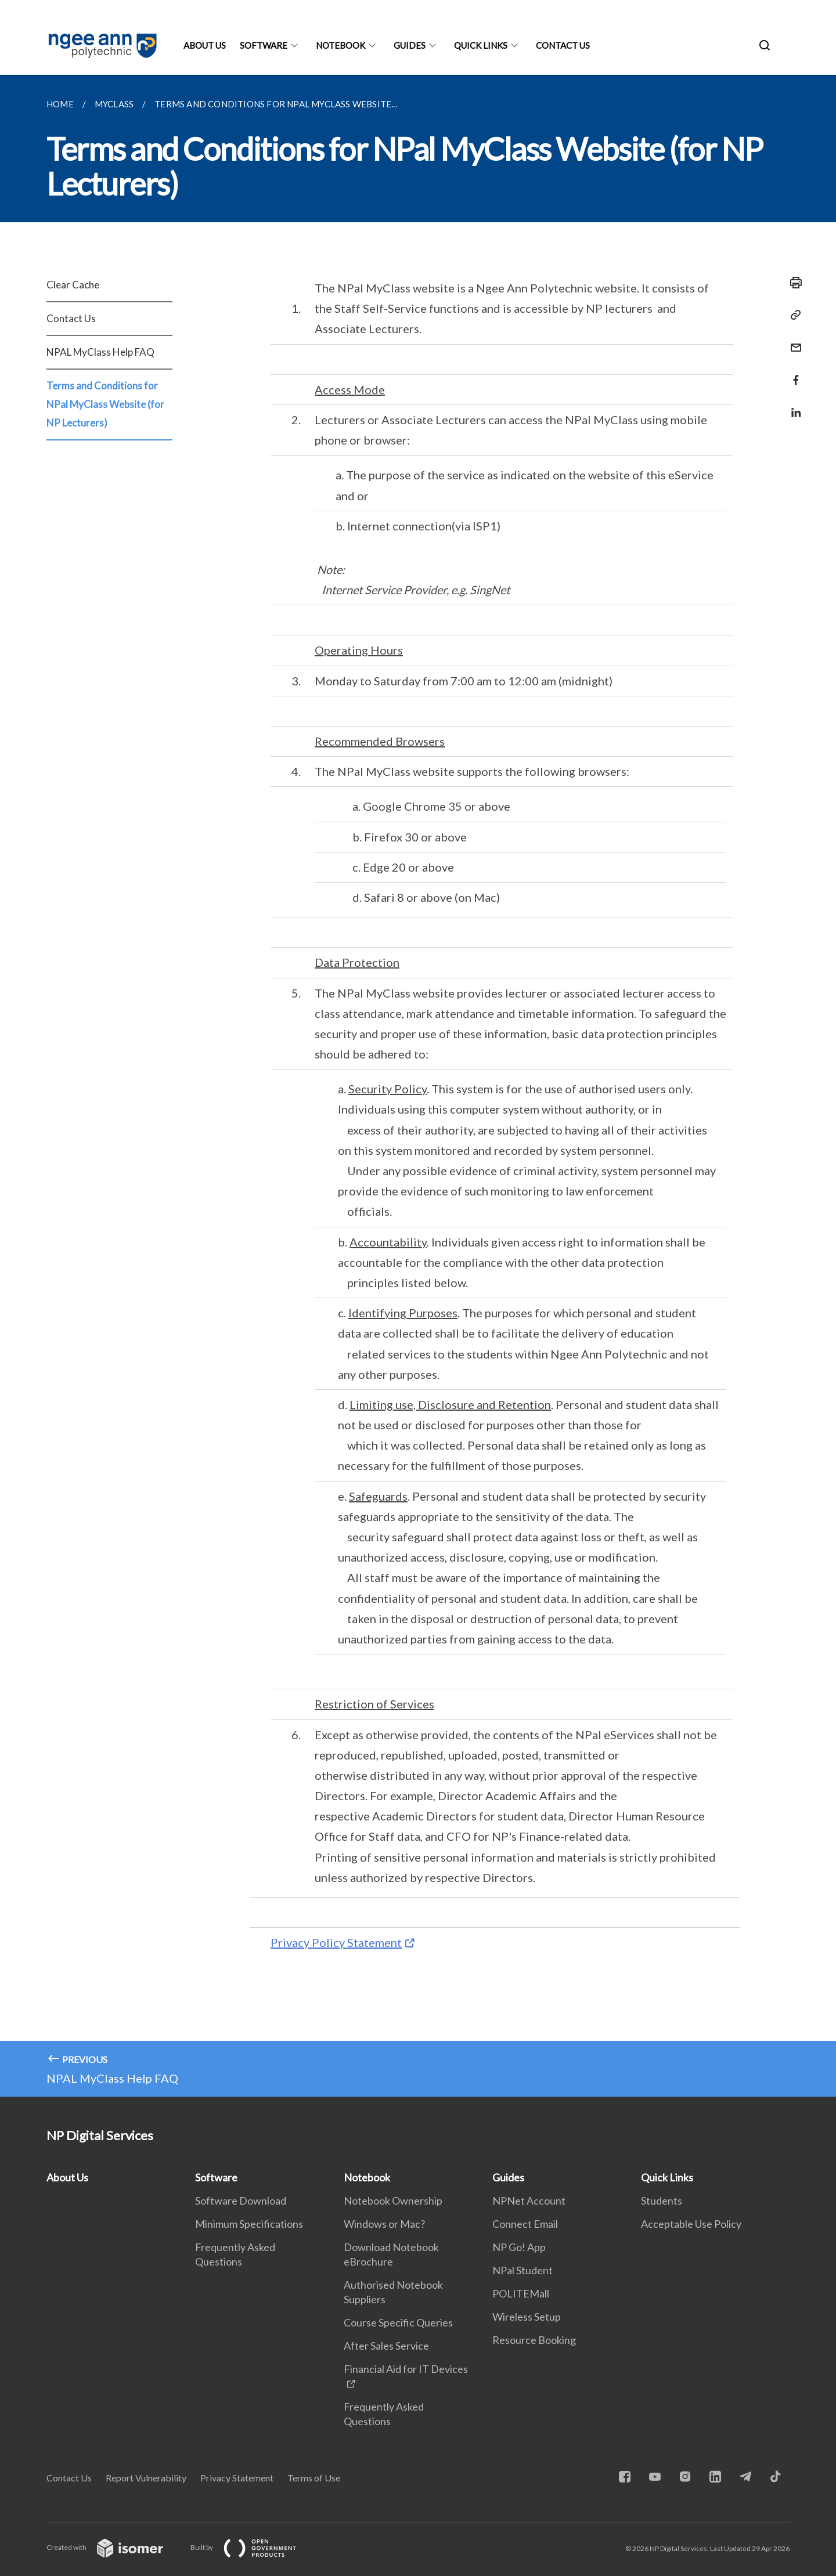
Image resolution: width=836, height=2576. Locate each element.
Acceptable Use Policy (691, 2223)
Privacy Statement (236, 2477)
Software (263, 45)
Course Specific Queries (398, 2322)
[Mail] (792, 340)
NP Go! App (519, 2247)
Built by (252, 2547)
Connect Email (525, 2223)
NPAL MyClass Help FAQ (100, 352)
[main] (418, 1086)
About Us (204, 45)
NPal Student (522, 2270)
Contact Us (563, 45)
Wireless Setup (526, 2316)
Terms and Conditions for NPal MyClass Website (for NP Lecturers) (105, 404)
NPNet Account (528, 2200)
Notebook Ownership (393, 2200)
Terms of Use (313, 2477)
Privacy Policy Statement (336, 1942)
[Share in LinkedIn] (792, 405)
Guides (410, 45)
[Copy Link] (792, 315)
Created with (114, 2547)
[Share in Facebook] (792, 372)
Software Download (240, 2200)
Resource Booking (534, 2339)
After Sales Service (386, 2345)
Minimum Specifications (249, 2223)
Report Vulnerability (146, 2477)
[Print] (792, 283)
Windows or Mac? (384, 2223)
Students (661, 2200)
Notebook (340, 45)
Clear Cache (72, 285)
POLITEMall (520, 2293)
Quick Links (480, 45)
